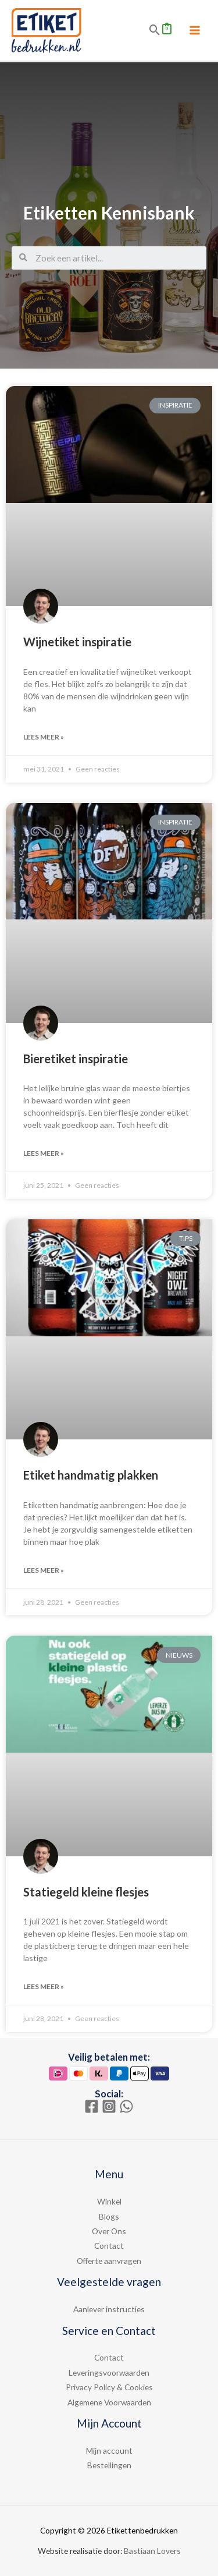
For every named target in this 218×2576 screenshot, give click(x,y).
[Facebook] (91, 2106)
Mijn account (109, 2450)
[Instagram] (109, 2106)
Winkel (109, 2201)
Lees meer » (43, 737)
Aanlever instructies (109, 2309)
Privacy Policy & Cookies (109, 2387)
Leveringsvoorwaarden (109, 2372)
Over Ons (109, 2231)
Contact (109, 2246)
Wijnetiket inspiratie (77, 642)
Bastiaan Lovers (152, 2551)
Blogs (109, 2216)
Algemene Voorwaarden (109, 2402)
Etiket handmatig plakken (90, 1475)
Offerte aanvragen (109, 2261)
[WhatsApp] (126, 2106)
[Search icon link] (155, 30)
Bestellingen (109, 2465)
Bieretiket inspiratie (75, 1059)
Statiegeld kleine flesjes (86, 1892)
